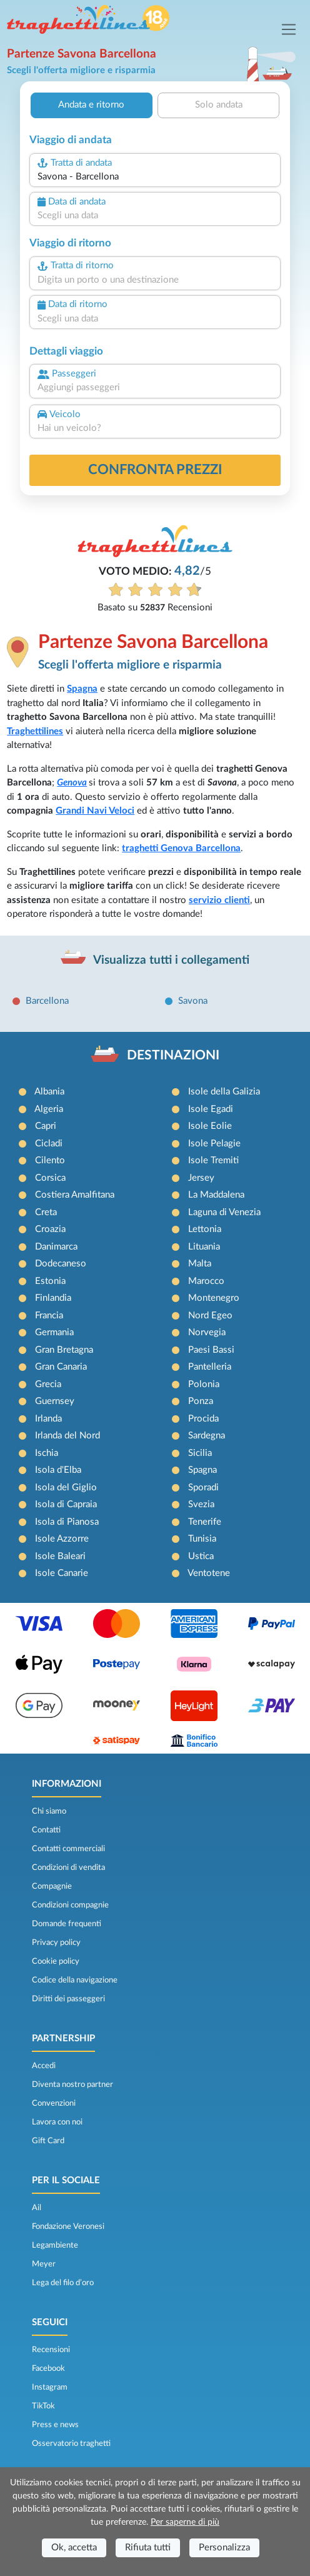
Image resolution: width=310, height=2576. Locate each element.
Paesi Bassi (211, 1350)
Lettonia (204, 1229)
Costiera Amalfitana (74, 1195)
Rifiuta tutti (148, 2547)
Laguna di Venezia (224, 1212)
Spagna (82, 689)
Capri (45, 1126)
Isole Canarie (61, 1573)
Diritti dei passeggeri (68, 1998)
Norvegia (207, 1332)
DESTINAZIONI (173, 1055)
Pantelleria (209, 1366)
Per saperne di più (185, 2522)
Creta (46, 1212)
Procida (203, 1418)
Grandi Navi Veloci (95, 811)
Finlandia (53, 1298)
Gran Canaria (61, 1366)
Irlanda (48, 1418)
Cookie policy (55, 1961)
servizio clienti (219, 900)
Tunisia (202, 1538)
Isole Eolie (210, 1126)
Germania (54, 1332)
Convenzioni (54, 2103)
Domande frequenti (66, 1923)
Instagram (50, 2387)
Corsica (50, 1178)
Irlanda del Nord (67, 1435)
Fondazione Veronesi (68, 2226)
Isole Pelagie (214, 1143)
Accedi (44, 2065)
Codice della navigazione (75, 1980)
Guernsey (54, 1401)
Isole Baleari (60, 1556)
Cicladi (48, 1143)
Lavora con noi (57, 2122)
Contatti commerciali (68, 1848)
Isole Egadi (210, 1109)
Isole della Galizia (224, 1091)
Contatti (46, 1830)
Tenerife (204, 1522)
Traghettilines (35, 731)
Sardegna (206, 1435)
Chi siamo (49, 1811)
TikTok (43, 2406)
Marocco (206, 1281)
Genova (72, 782)
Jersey (201, 1178)
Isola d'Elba (58, 1470)
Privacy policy (56, 1942)
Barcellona (47, 1001)
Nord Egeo (210, 1315)
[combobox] (155, 177)
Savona (193, 1001)
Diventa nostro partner (72, 2084)
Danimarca (56, 1246)
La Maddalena (216, 1195)
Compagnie (52, 1886)
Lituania (204, 1246)
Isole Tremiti (213, 1160)
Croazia (50, 1229)
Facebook (48, 2368)
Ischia (46, 1453)
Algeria (48, 1109)
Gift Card (48, 2140)
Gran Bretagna (64, 1350)
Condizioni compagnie (70, 1905)
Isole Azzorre (62, 1538)
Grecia (48, 1384)
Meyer (44, 2264)
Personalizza (224, 2547)
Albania (49, 1091)
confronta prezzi (155, 470)
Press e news (55, 2424)
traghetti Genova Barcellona (181, 848)
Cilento (50, 1160)
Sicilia (200, 1453)
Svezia (201, 1504)
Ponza (200, 1401)
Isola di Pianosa (67, 1522)
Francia (49, 1315)
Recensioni (51, 2349)
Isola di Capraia (66, 1504)
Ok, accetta (74, 2547)
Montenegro (213, 1298)
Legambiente (55, 2245)
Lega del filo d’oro (63, 2282)
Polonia (203, 1384)
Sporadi (203, 1487)
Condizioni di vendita (68, 1867)
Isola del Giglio (66, 1487)
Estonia (50, 1281)
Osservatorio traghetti (71, 2443)
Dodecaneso (60, 1263)
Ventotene (209, 1573)
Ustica (201, 1556)
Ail (36, 2207)
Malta (199, 1263)
